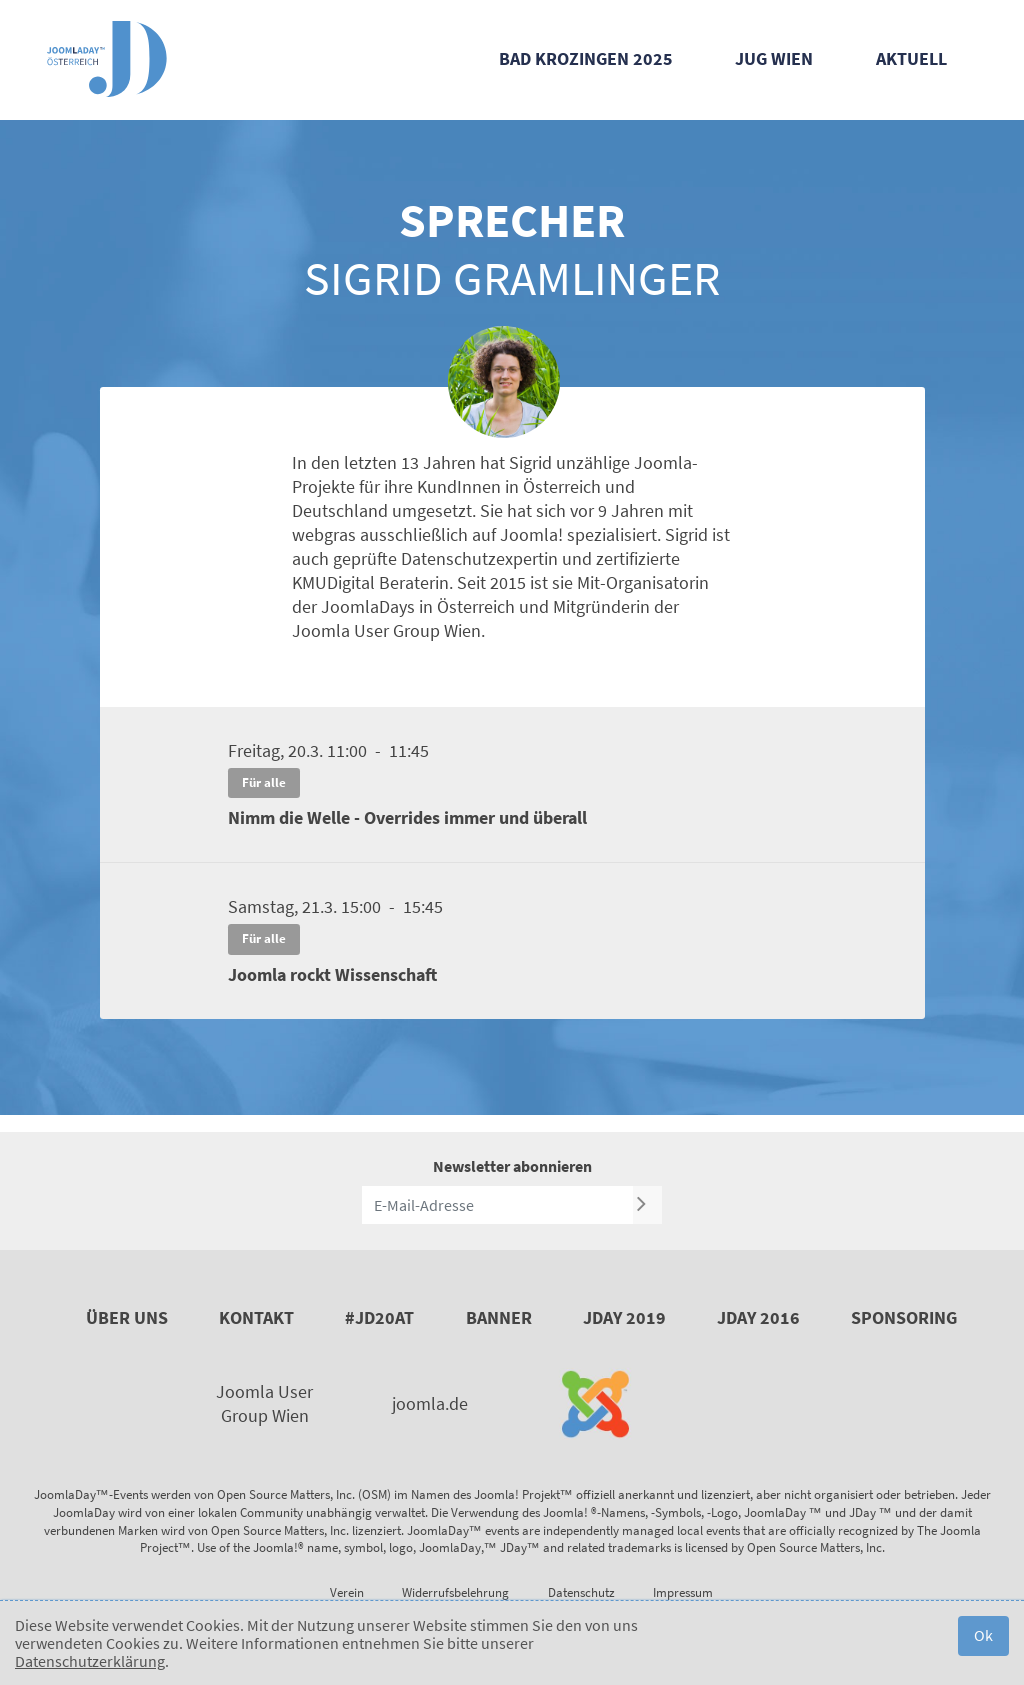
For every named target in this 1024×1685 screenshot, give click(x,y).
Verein (347, 1592)
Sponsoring (904, 1317)
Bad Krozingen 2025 (586, 58)
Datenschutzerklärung (90, 1661)
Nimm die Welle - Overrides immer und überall (407, 817)
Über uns (127, 1317)
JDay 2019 (624, 1317)
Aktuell (911, 58)
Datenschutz (581, 1592)
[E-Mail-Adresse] (497, 1205)
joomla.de (430, 1403)
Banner (499, 1317)
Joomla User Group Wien (264, 1403)
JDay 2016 (758, 1317)
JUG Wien (774, 58)
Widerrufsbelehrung (455, 1592)
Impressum (683, 1592)
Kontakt (256, 1317)
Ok (983, 1635)
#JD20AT (379, 1317)
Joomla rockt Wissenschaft (332, 974)
